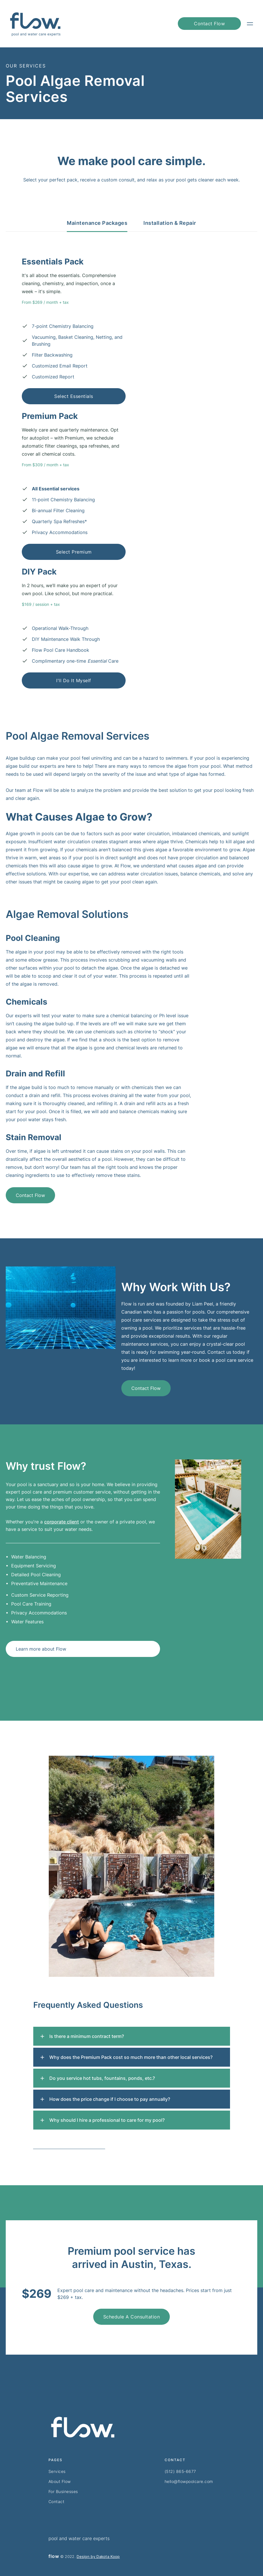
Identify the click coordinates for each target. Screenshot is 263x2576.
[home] (35, 23)
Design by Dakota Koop (98, 2556)
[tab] (97, 225)
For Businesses (63, 2491)
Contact (56, 2501)
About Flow (59, 2481)
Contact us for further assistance (69, 2147)
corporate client (61, 1522)
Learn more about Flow (41, 1649)
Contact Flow (30, 1195)
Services (57, 2471)
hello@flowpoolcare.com (189, 2481)
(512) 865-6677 (180, 2471)
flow (53, 2556)
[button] (250, 24)
